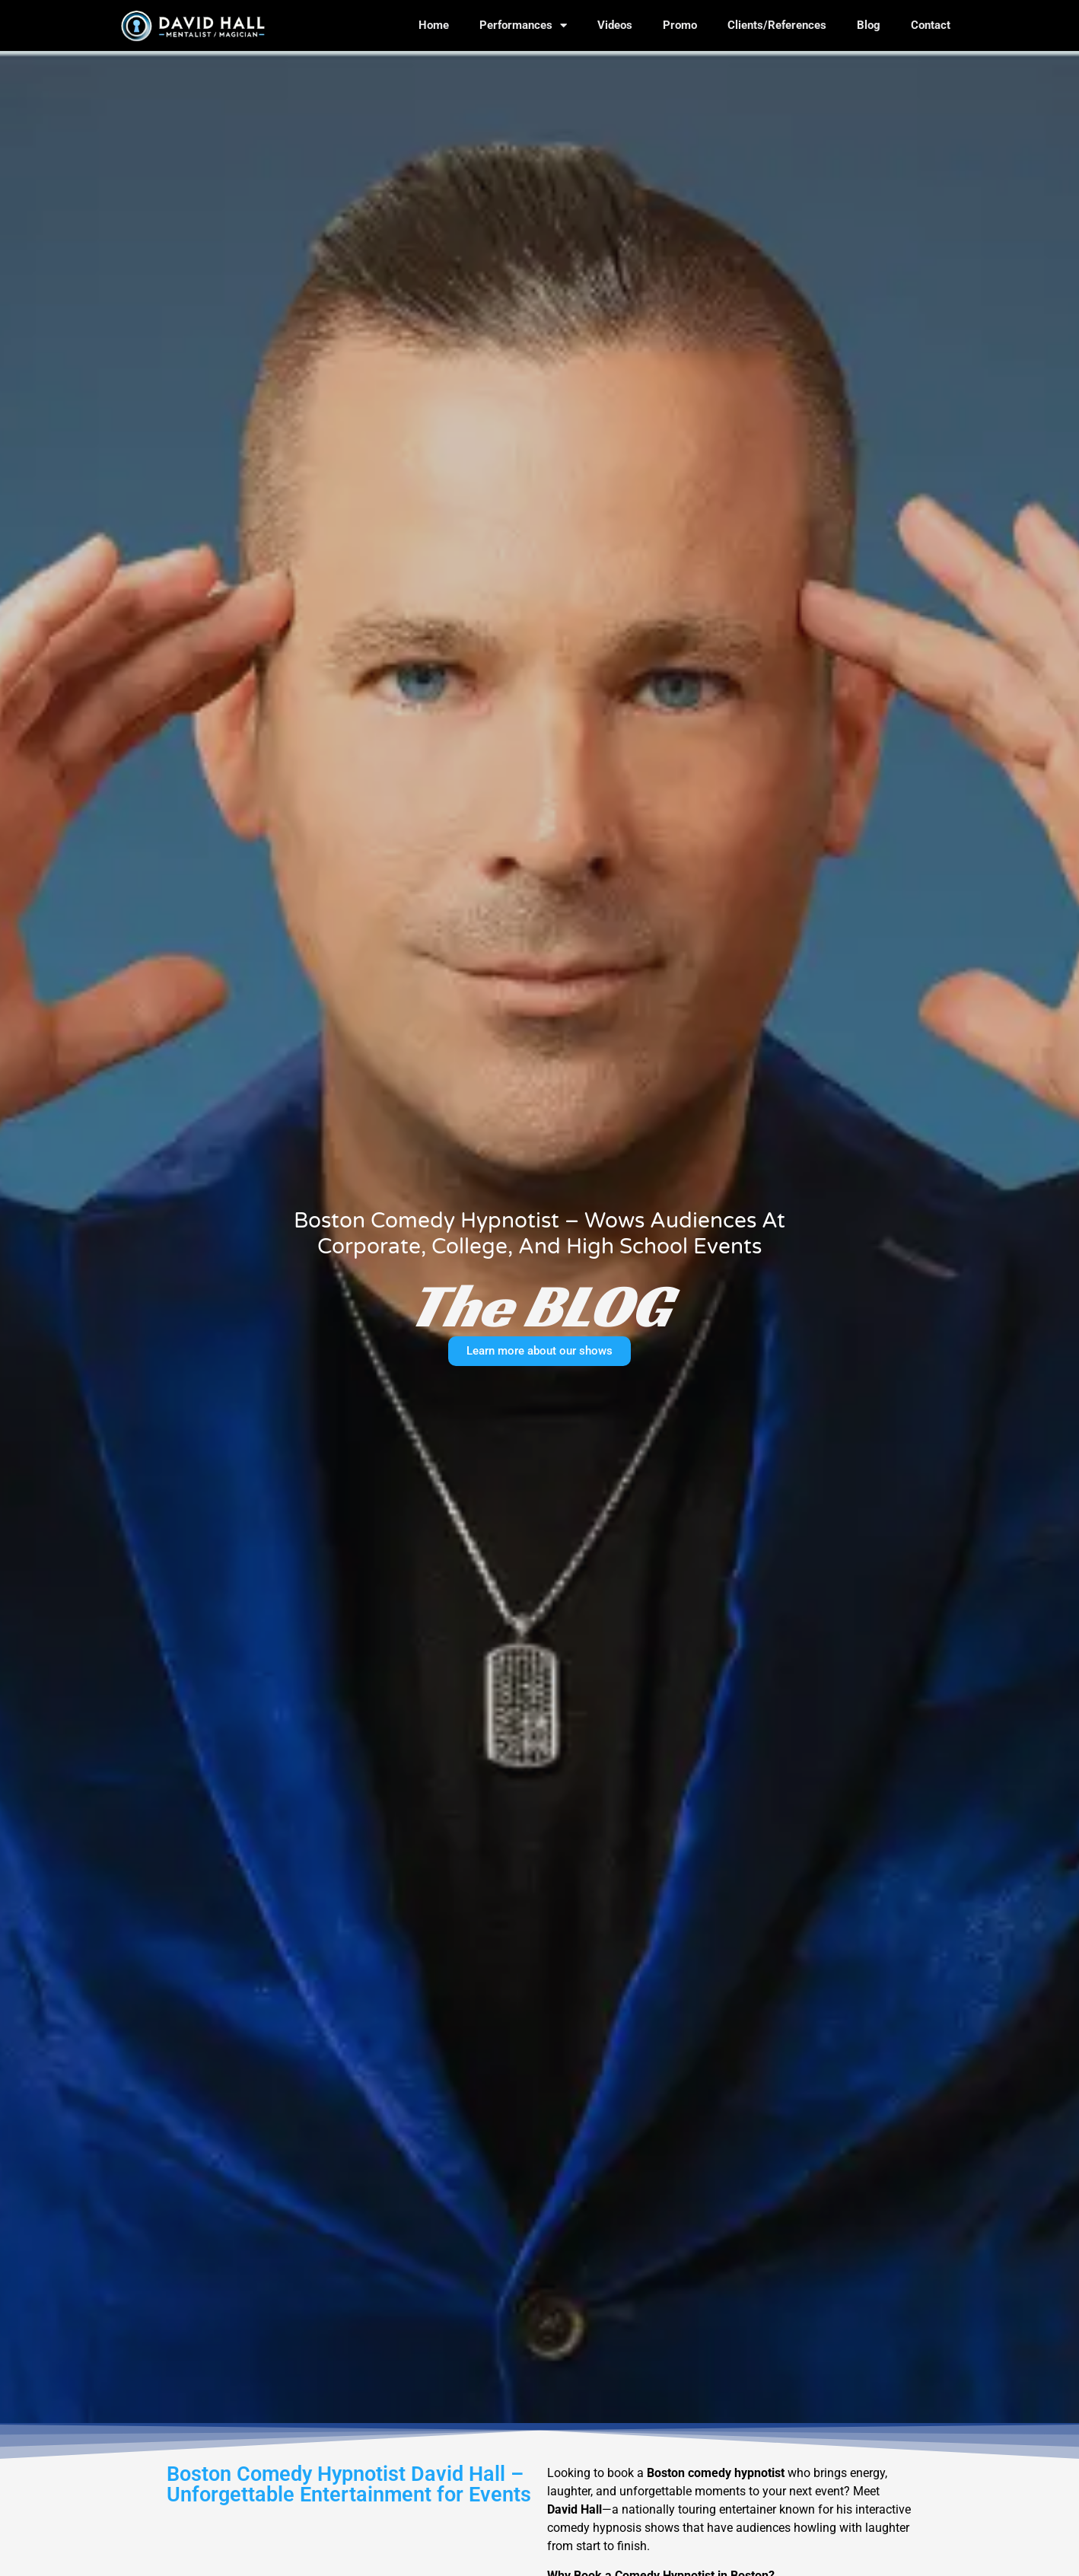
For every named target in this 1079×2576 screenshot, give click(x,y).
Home (434, 25)
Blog (868, 25)
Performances (523, 25)
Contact (930, 25)
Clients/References (776, 25)
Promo (680, 25)
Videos (614, 25)
